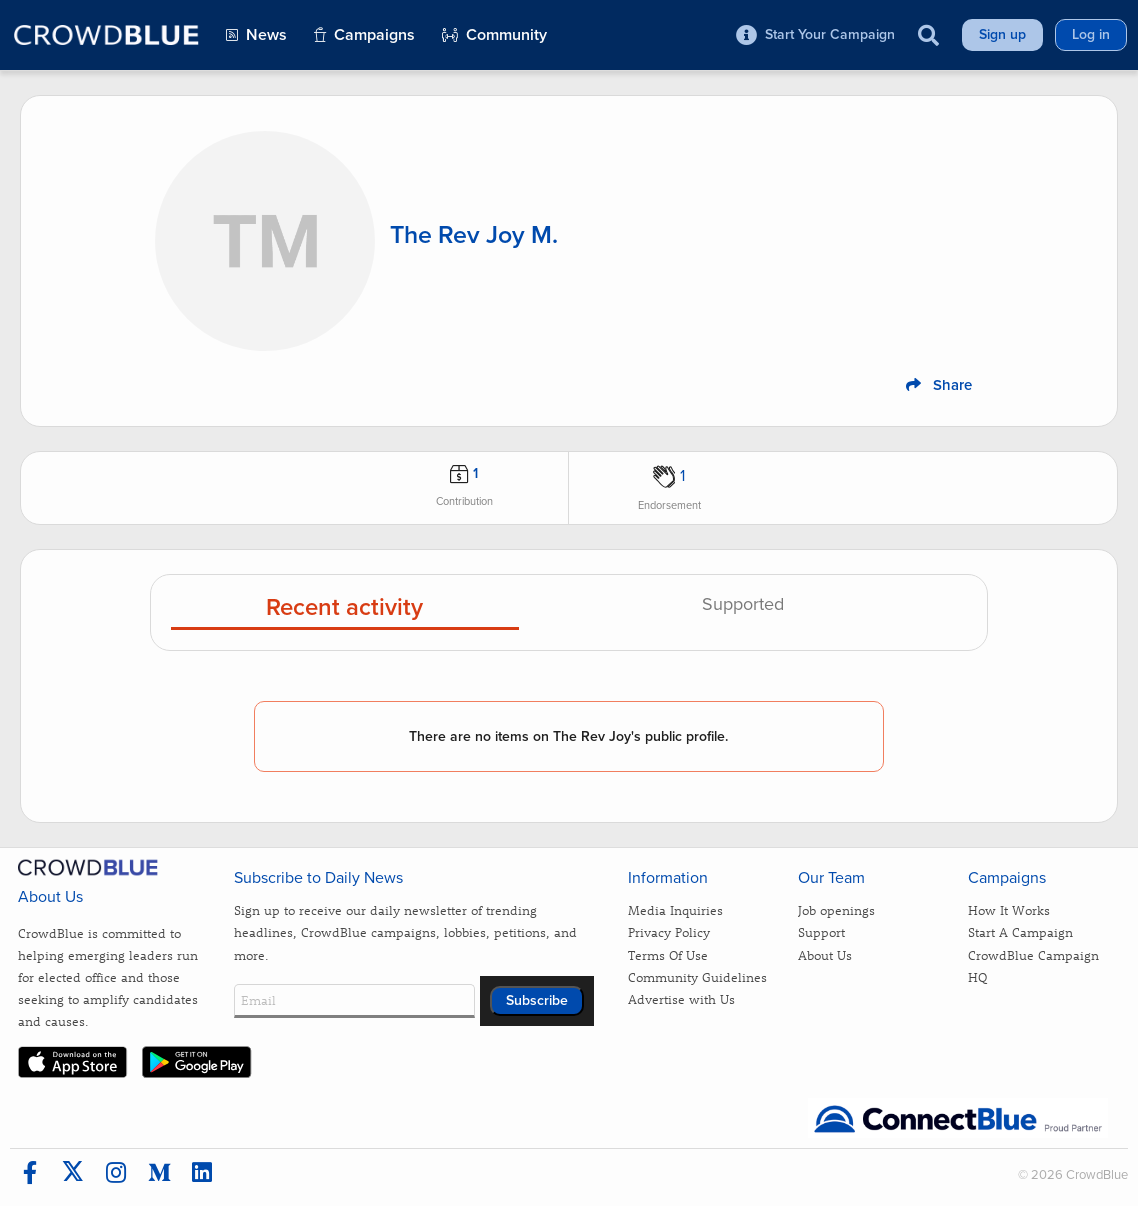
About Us (825, 954)
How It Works (1009, 909)
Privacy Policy (669, 931)
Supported (743, 605)
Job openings (836, 909)
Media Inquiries (675, 909)
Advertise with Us (681, 998)
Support (821, 931)
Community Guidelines (697, 976)
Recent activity (344, 608)
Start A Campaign (1020, 931)
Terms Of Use (668, 954)
